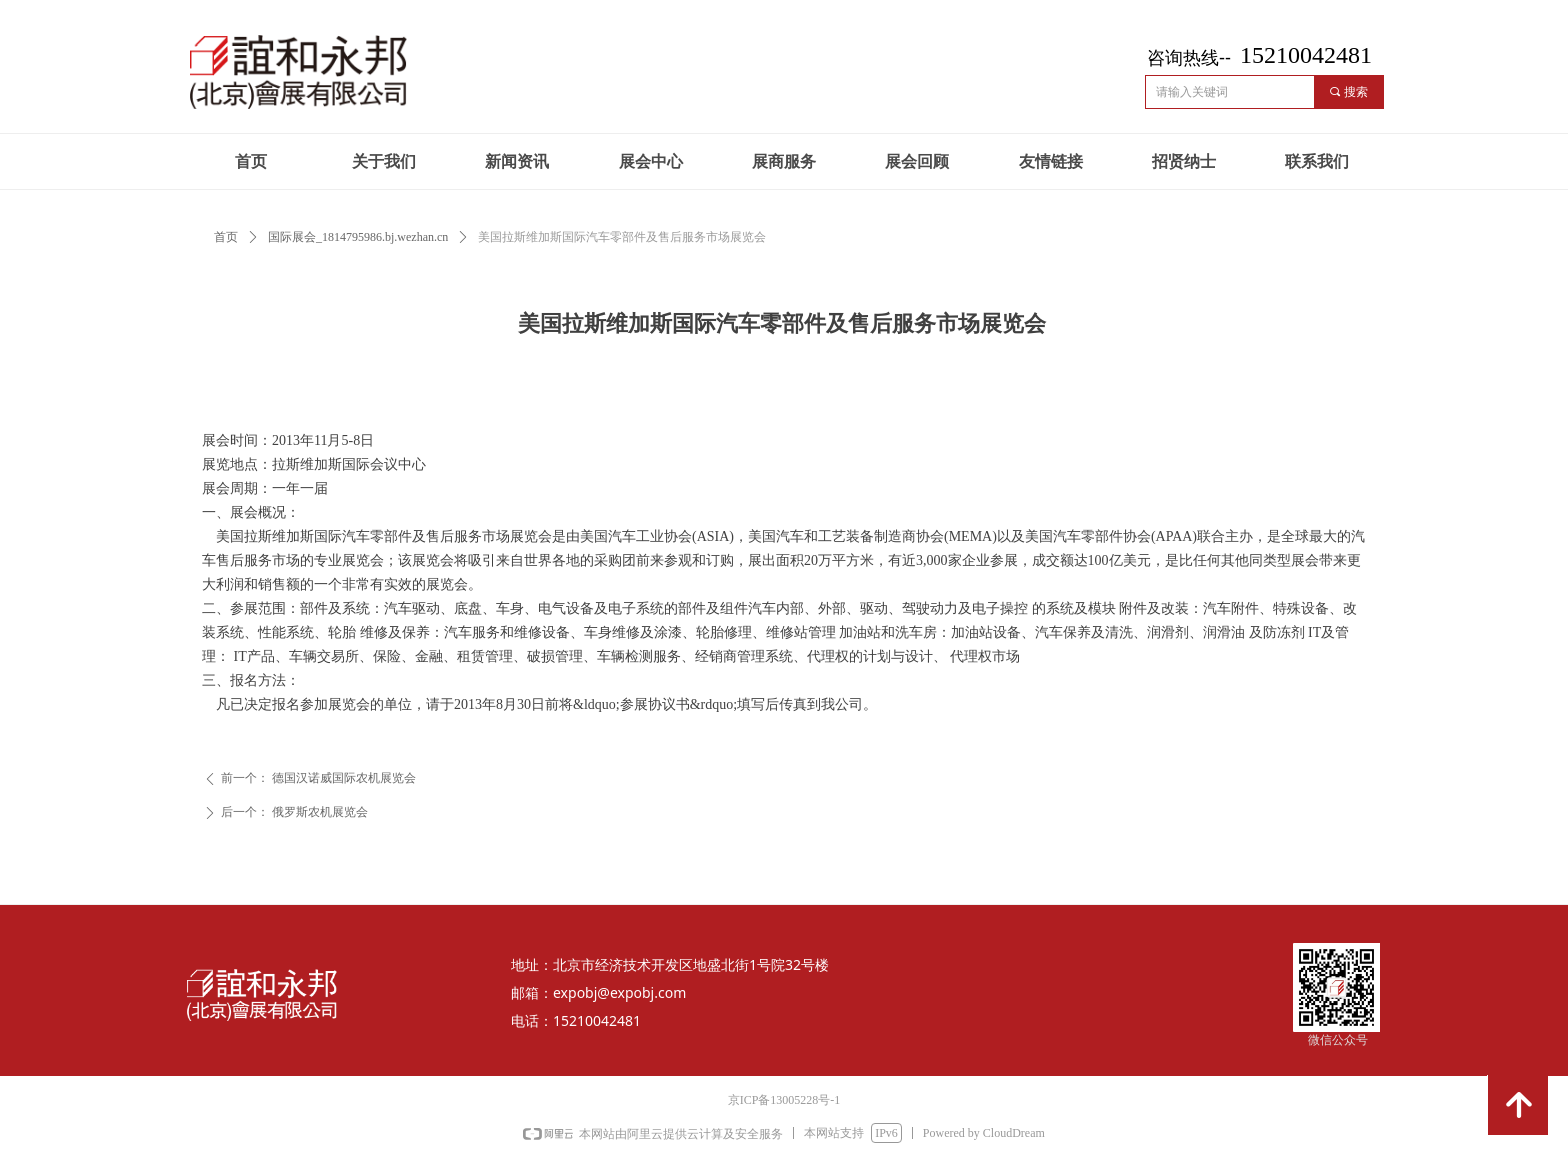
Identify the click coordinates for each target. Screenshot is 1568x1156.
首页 (226, 237)
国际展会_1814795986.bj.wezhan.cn (358, 237)
